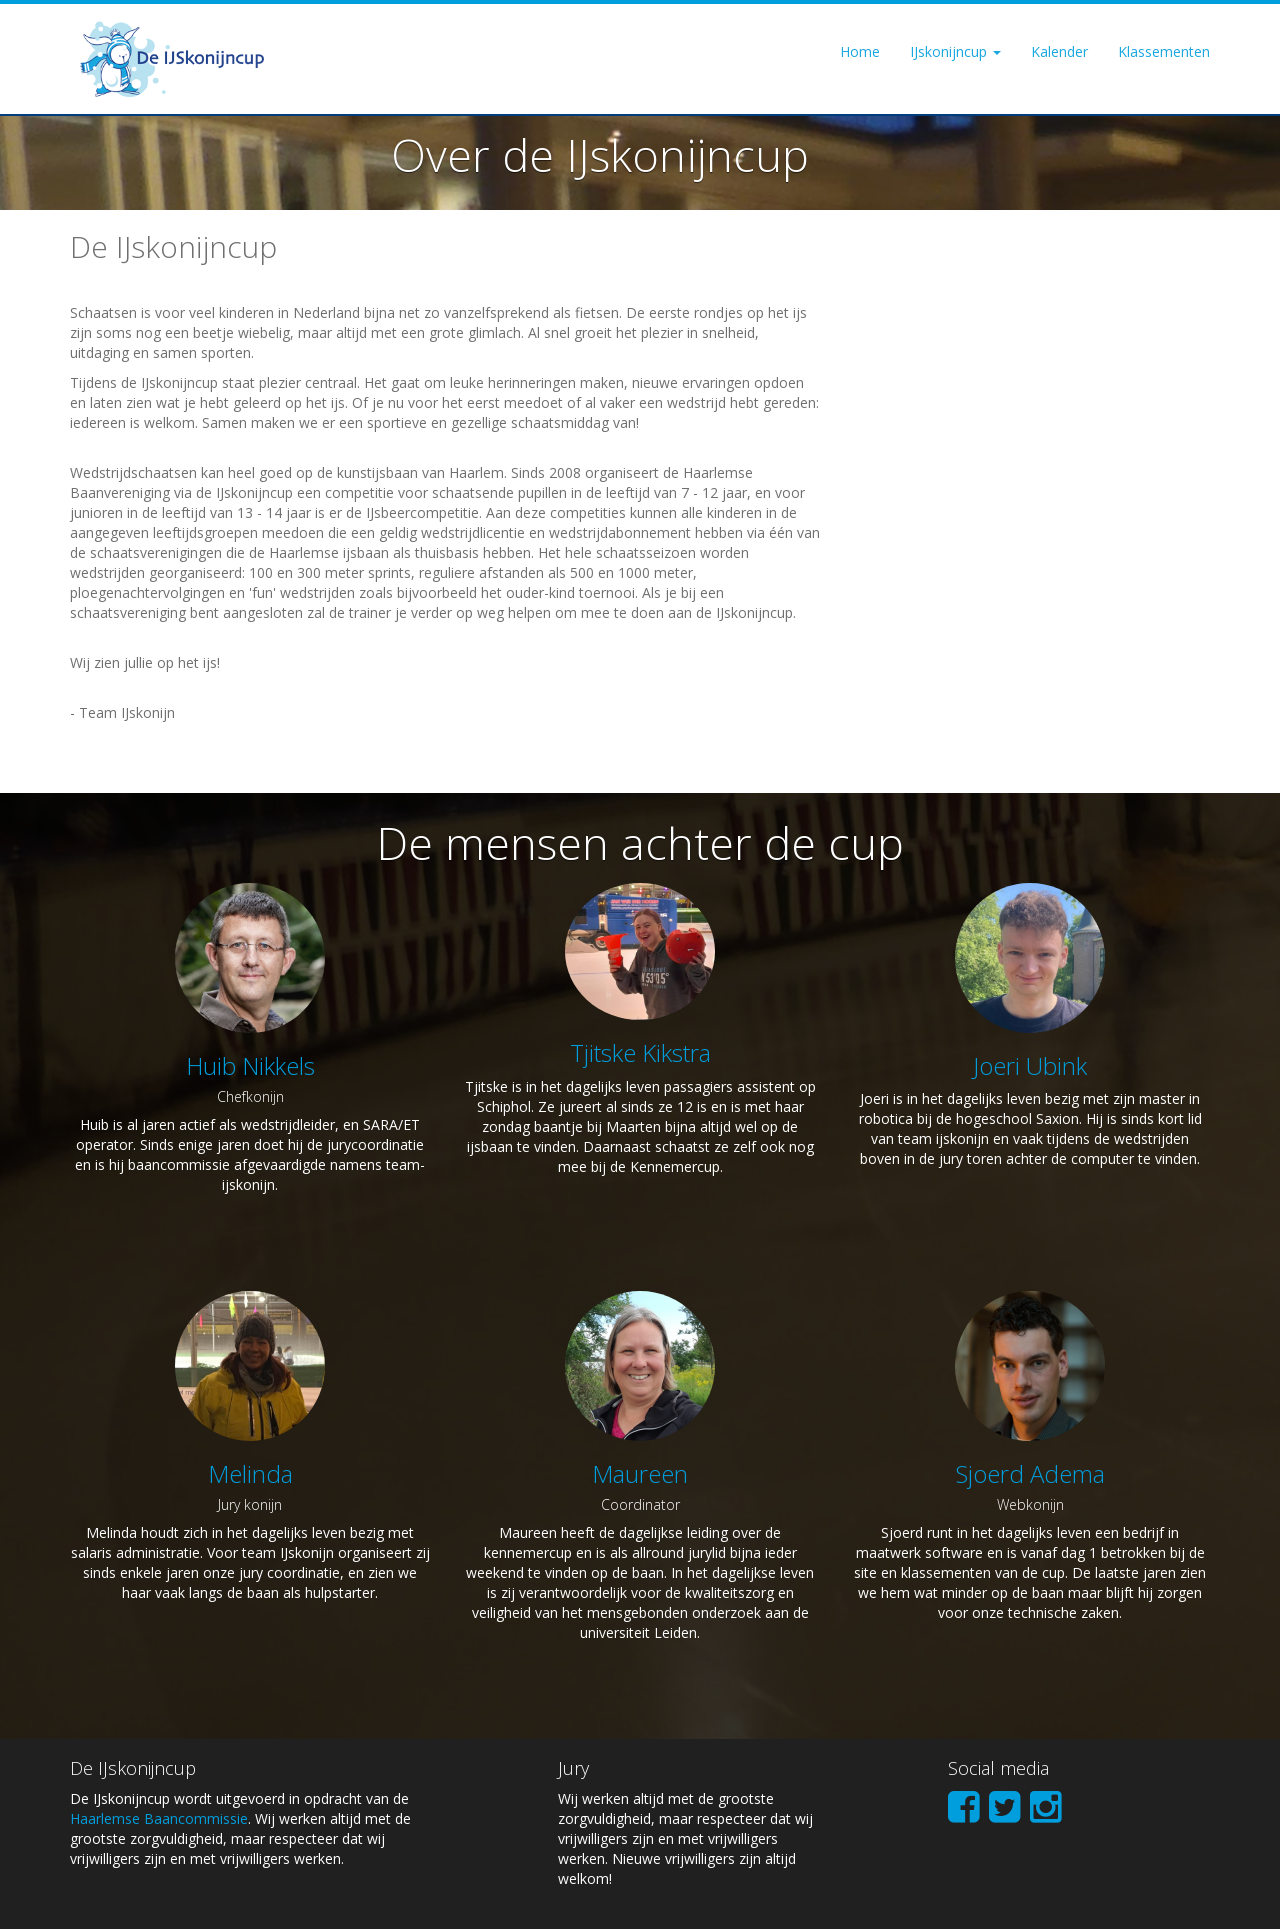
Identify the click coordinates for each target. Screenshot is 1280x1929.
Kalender (1059, 51)
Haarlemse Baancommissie (159, 1818)
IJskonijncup (955, 51)
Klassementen (1164, 51)
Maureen (640, 1473)
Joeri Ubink (1030, 1065)
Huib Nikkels (250, 1065)
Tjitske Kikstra (640, 1052)
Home (860, 51)
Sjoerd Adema (1030, 1473)
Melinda (250, 1473)
